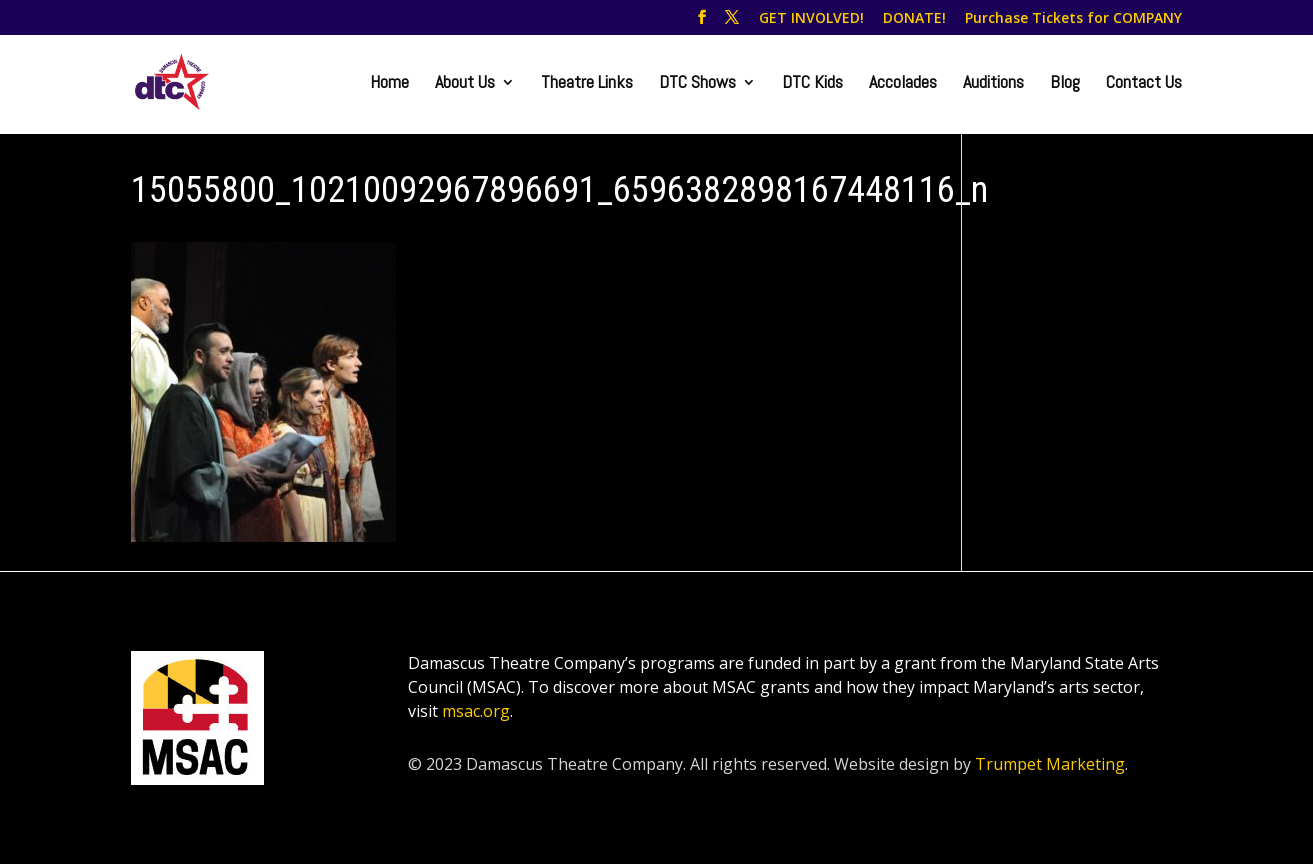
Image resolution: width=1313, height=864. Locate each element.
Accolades (903, 84)
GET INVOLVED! (811, 19)
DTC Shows (697, 84)
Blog (1065, 84)
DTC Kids (812, 84)
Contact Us (1144, 84)
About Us (465, 84)
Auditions (993, 84)
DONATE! (914, 19)
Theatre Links (587, 84)
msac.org (476, 711)
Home (389, 84)
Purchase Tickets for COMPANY (1073, 19)
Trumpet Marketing (1050, 764)
